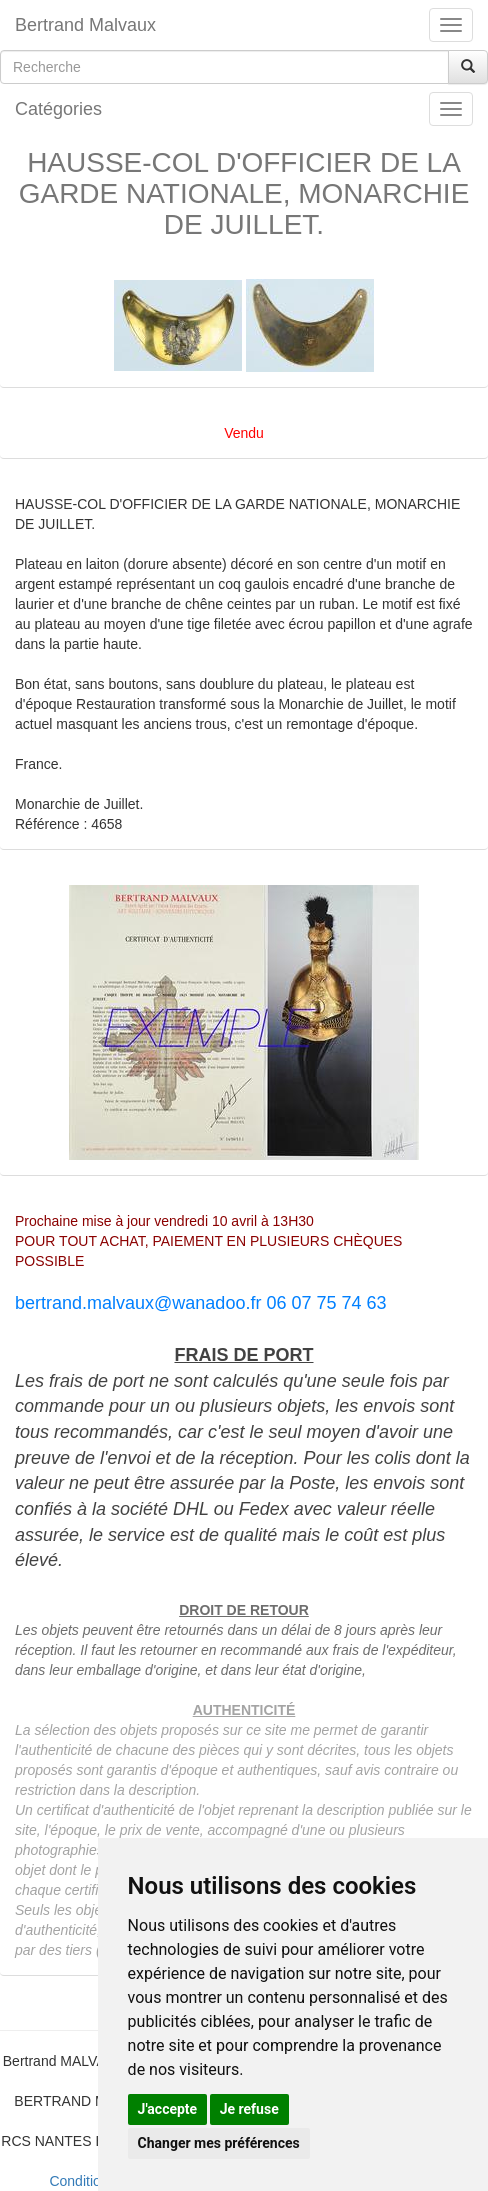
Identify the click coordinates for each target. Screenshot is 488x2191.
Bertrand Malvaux (85, 25)
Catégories (58, 109)
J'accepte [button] (168, 2109)
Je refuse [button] (249, 2109)
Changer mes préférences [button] (219, 2143)
